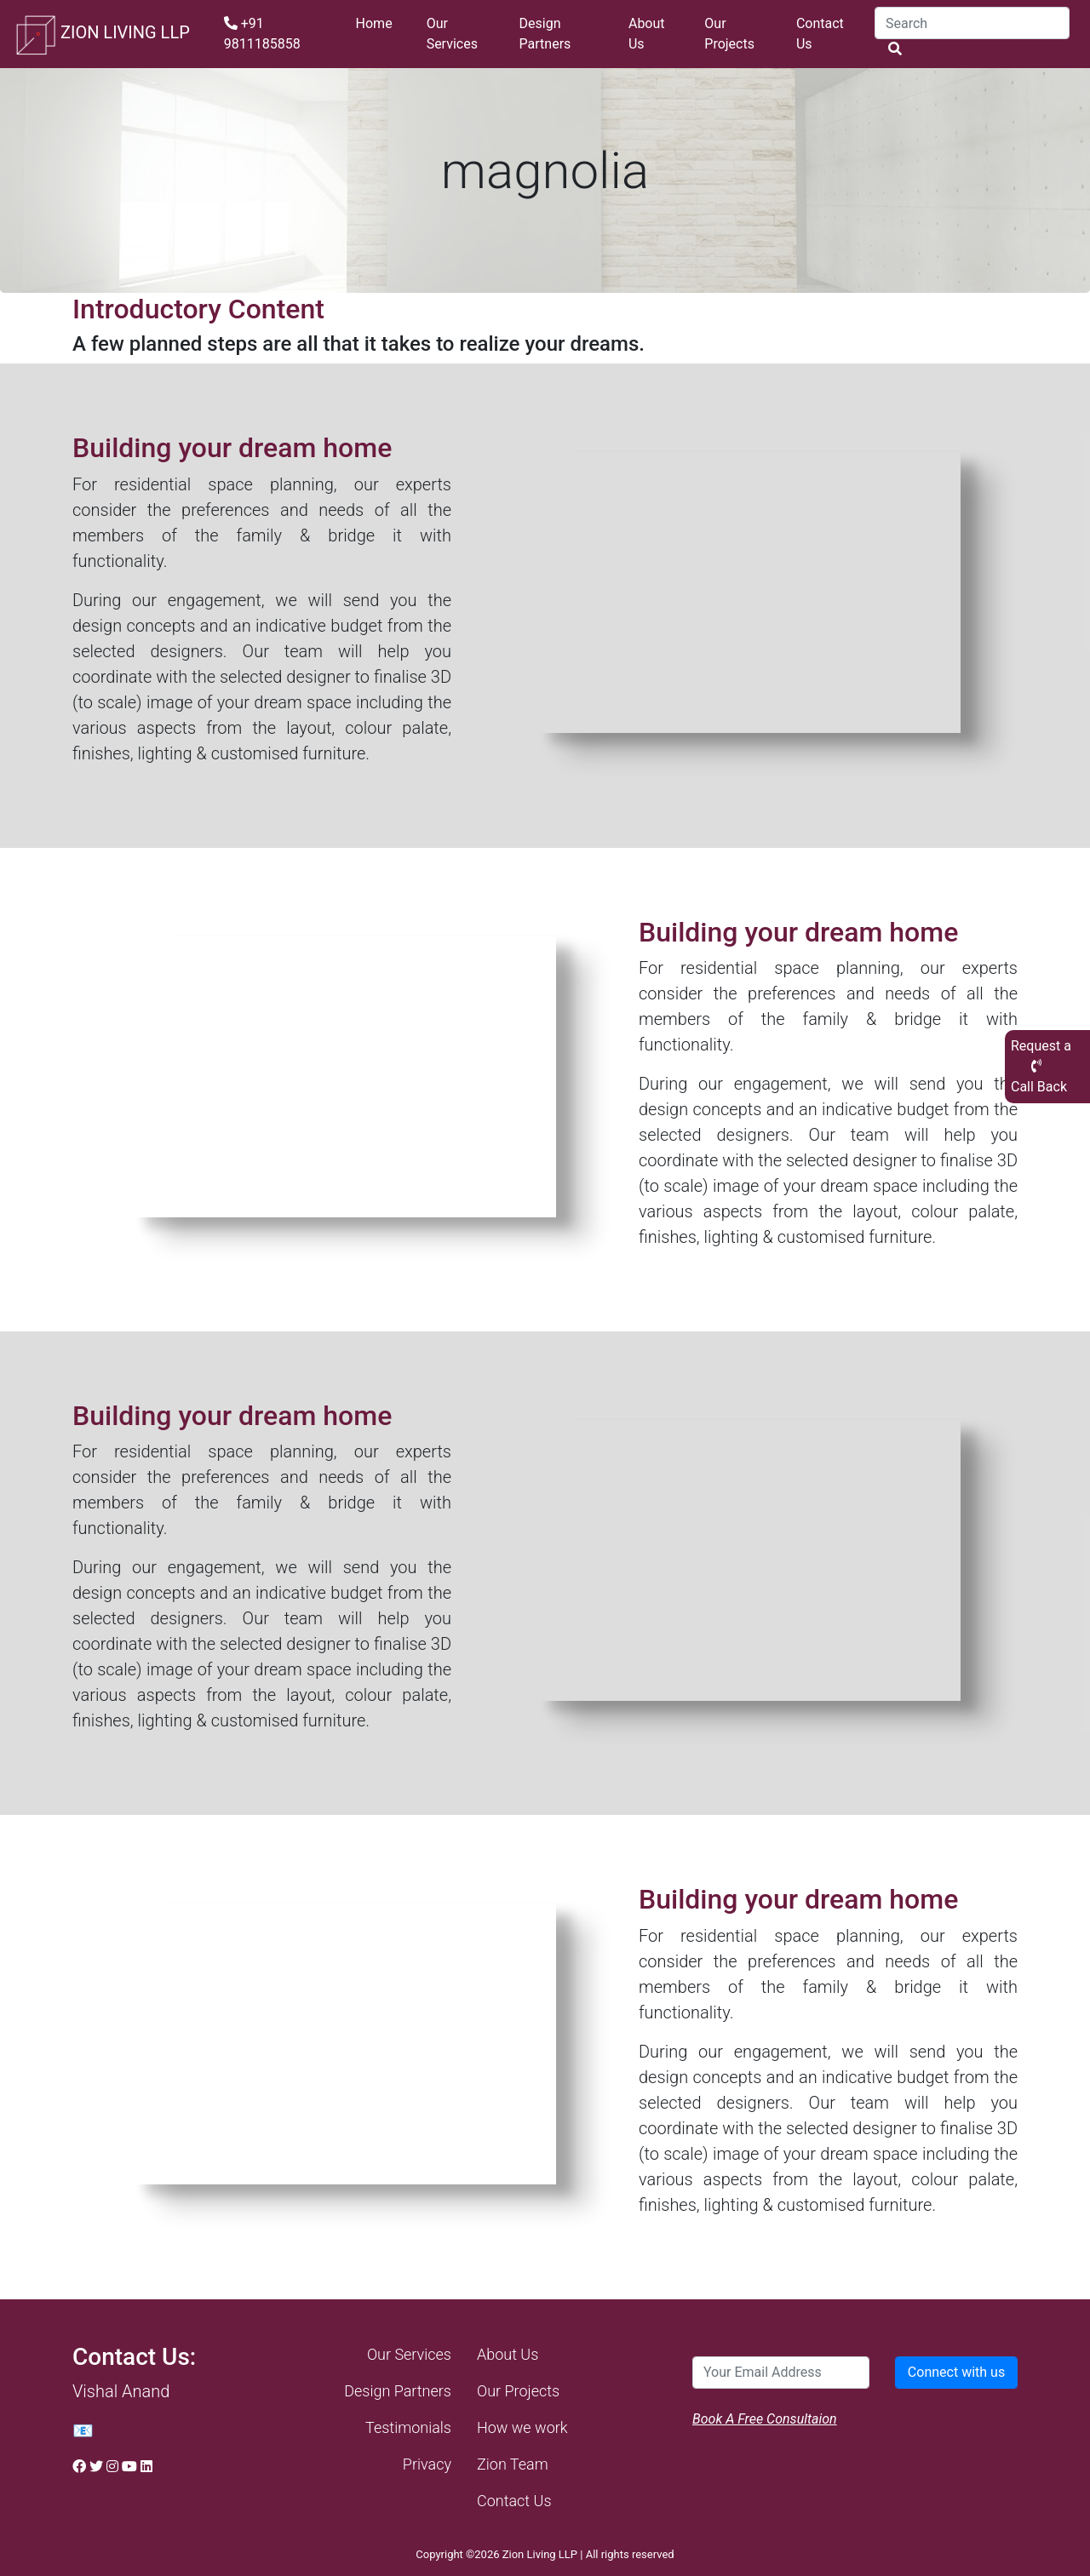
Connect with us (956, 2372)
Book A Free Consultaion (764, 2419)
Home (374, 23)
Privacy (427, 2464)
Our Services (452, 33)
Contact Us (820, 33)
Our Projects (729, 33)
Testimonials (408, 2427)
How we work (522, 2427)
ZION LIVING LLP (102, 34)
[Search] (972, 23)
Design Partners (545, 33)
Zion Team (512, 2464)
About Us (646, 33)
